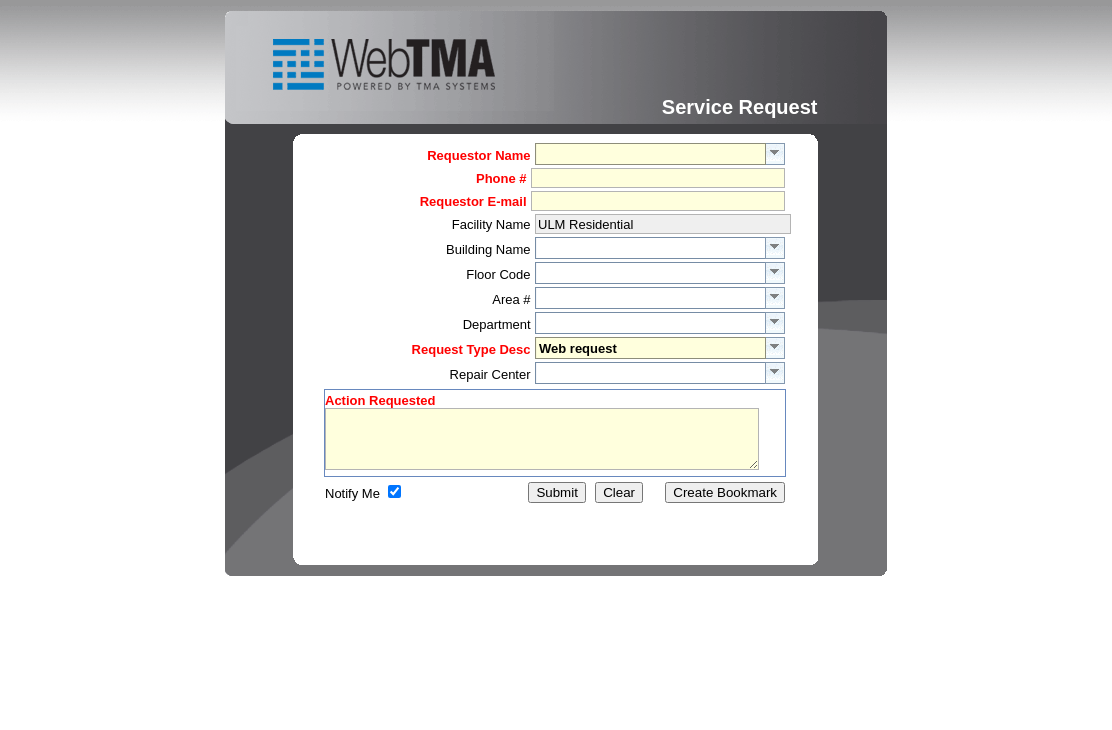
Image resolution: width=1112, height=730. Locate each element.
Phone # (501, 178)
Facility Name (491, 224)
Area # (511, 299)
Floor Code (498, 274)
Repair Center (490, 374)
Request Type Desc (471, 349)
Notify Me (352, 505)
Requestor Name (478, 155)
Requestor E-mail (473, 201)
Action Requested (380, 400)
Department (497, 324)
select (775, 154)
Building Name (488, 249)
